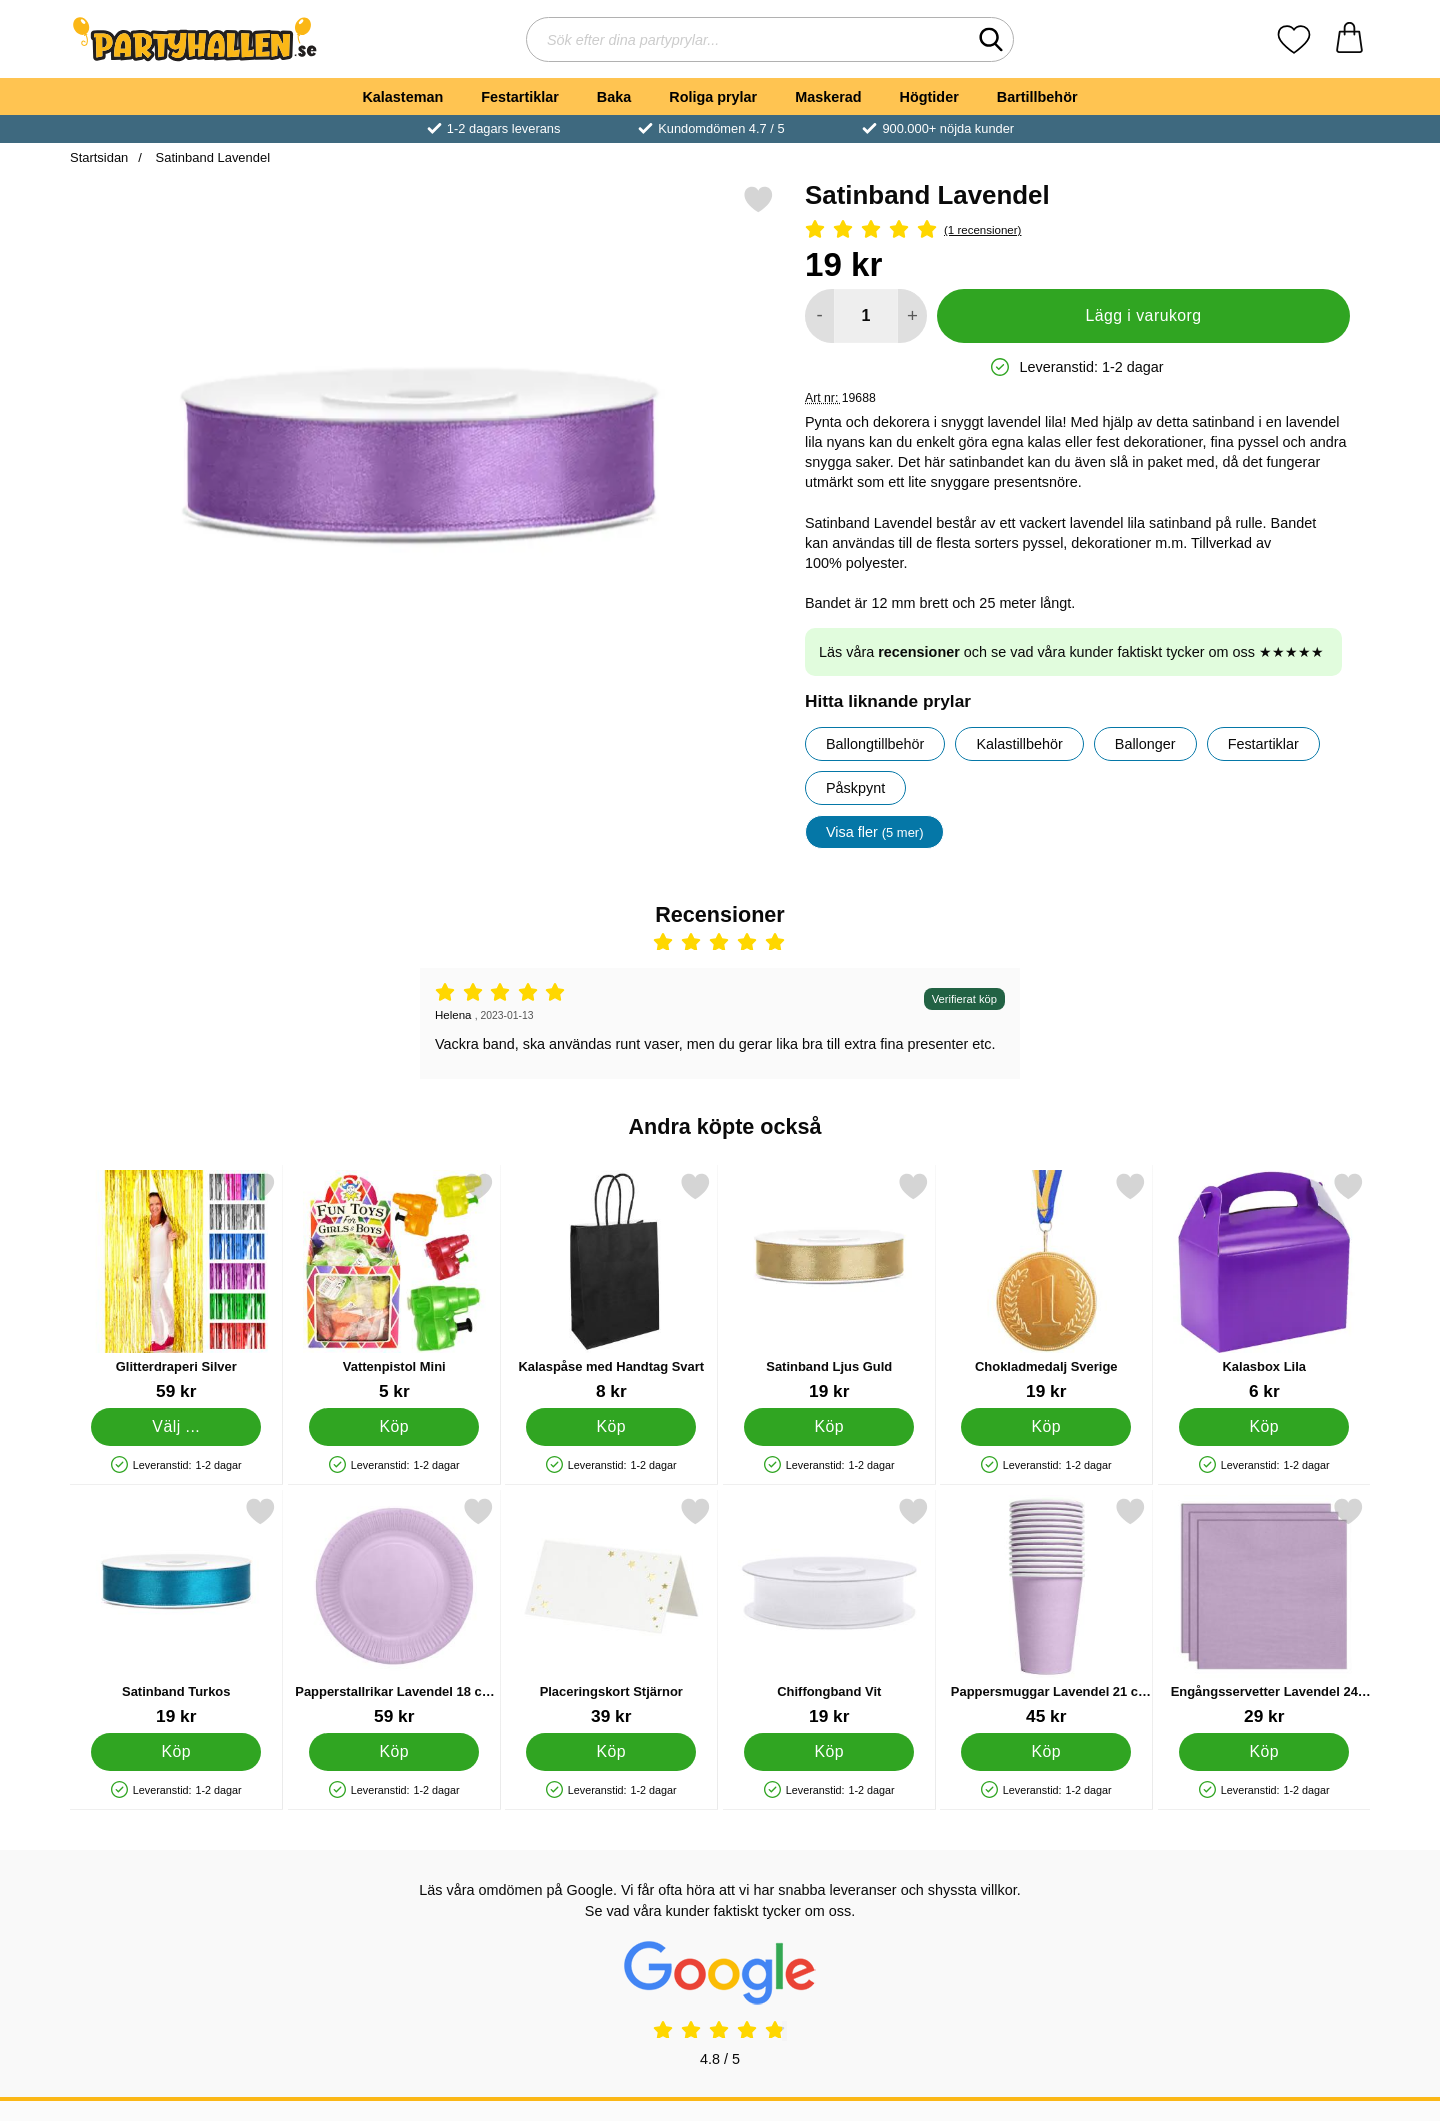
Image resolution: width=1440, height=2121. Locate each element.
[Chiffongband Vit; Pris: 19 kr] (829, 1611)
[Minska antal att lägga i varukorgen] (819, 316)
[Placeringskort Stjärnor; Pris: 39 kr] (611, 1611)
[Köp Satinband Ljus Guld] (829, 1427)
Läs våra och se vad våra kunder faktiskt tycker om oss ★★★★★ (1071, 652)
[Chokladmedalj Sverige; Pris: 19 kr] (1046, 1286)
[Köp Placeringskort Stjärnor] (611, 1752)
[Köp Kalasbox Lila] (1264, 1427)
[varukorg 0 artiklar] (1349, 39)
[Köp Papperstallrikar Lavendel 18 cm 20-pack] (394, 1752)
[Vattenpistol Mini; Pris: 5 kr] (394, 1286)
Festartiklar (520, 97)
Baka (614, 97)
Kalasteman (402, 97)
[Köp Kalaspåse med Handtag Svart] (611, 1427)
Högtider (929, 97)
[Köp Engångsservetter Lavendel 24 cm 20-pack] (1264, 1752)
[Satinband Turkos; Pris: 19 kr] (176, 1611)
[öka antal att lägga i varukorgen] (912, 316)
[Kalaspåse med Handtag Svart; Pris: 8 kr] (611, 1286)
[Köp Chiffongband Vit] (829, 1752)
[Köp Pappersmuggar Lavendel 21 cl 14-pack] (1046, 1752)
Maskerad (828, 97)
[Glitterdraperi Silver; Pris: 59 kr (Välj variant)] (176, 1286)
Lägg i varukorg (1143, 315)
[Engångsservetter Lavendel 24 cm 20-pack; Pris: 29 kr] (1264, 1611)
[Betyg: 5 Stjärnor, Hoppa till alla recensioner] (1077, 230)
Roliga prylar (713, 97)
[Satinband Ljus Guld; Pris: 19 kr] (829, 1286)
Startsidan (99, 157)
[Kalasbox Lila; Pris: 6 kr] (1264, 1286)
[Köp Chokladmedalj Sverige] (1046, 1427)
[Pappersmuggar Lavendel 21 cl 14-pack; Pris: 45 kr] (1046, 1611)
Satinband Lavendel (211, 157)
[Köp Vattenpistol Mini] (394, 1427)
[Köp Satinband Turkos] (176, 1752)
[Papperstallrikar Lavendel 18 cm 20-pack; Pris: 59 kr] (394, 1611)
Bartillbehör (1037, 97)
